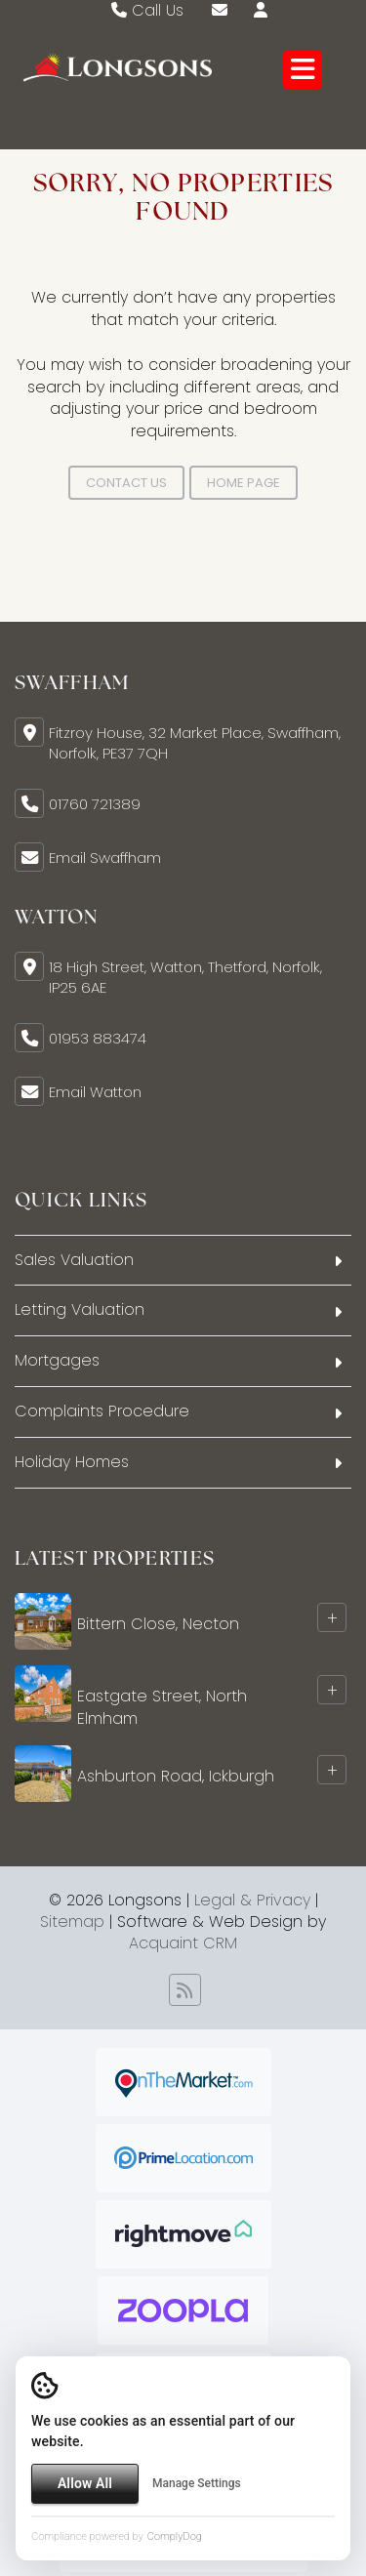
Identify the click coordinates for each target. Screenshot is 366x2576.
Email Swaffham (105, 857)
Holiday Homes (72, 1462)
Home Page (243, 482)
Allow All (85, 2483)
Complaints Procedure (102, 1411)
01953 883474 (97, 1038)
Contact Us (126, 482)
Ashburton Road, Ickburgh (175, 1775)
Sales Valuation (74, 1259)
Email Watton (95, 1092)
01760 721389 (95, 804)
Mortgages (57, 1360)
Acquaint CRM (183, 1943)
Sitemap (72, 1921)
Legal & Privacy (252, 1900)
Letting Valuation (79, 1309)
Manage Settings (196, 2483)
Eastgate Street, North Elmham (162, 1707)
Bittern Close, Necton (158, 1624)
